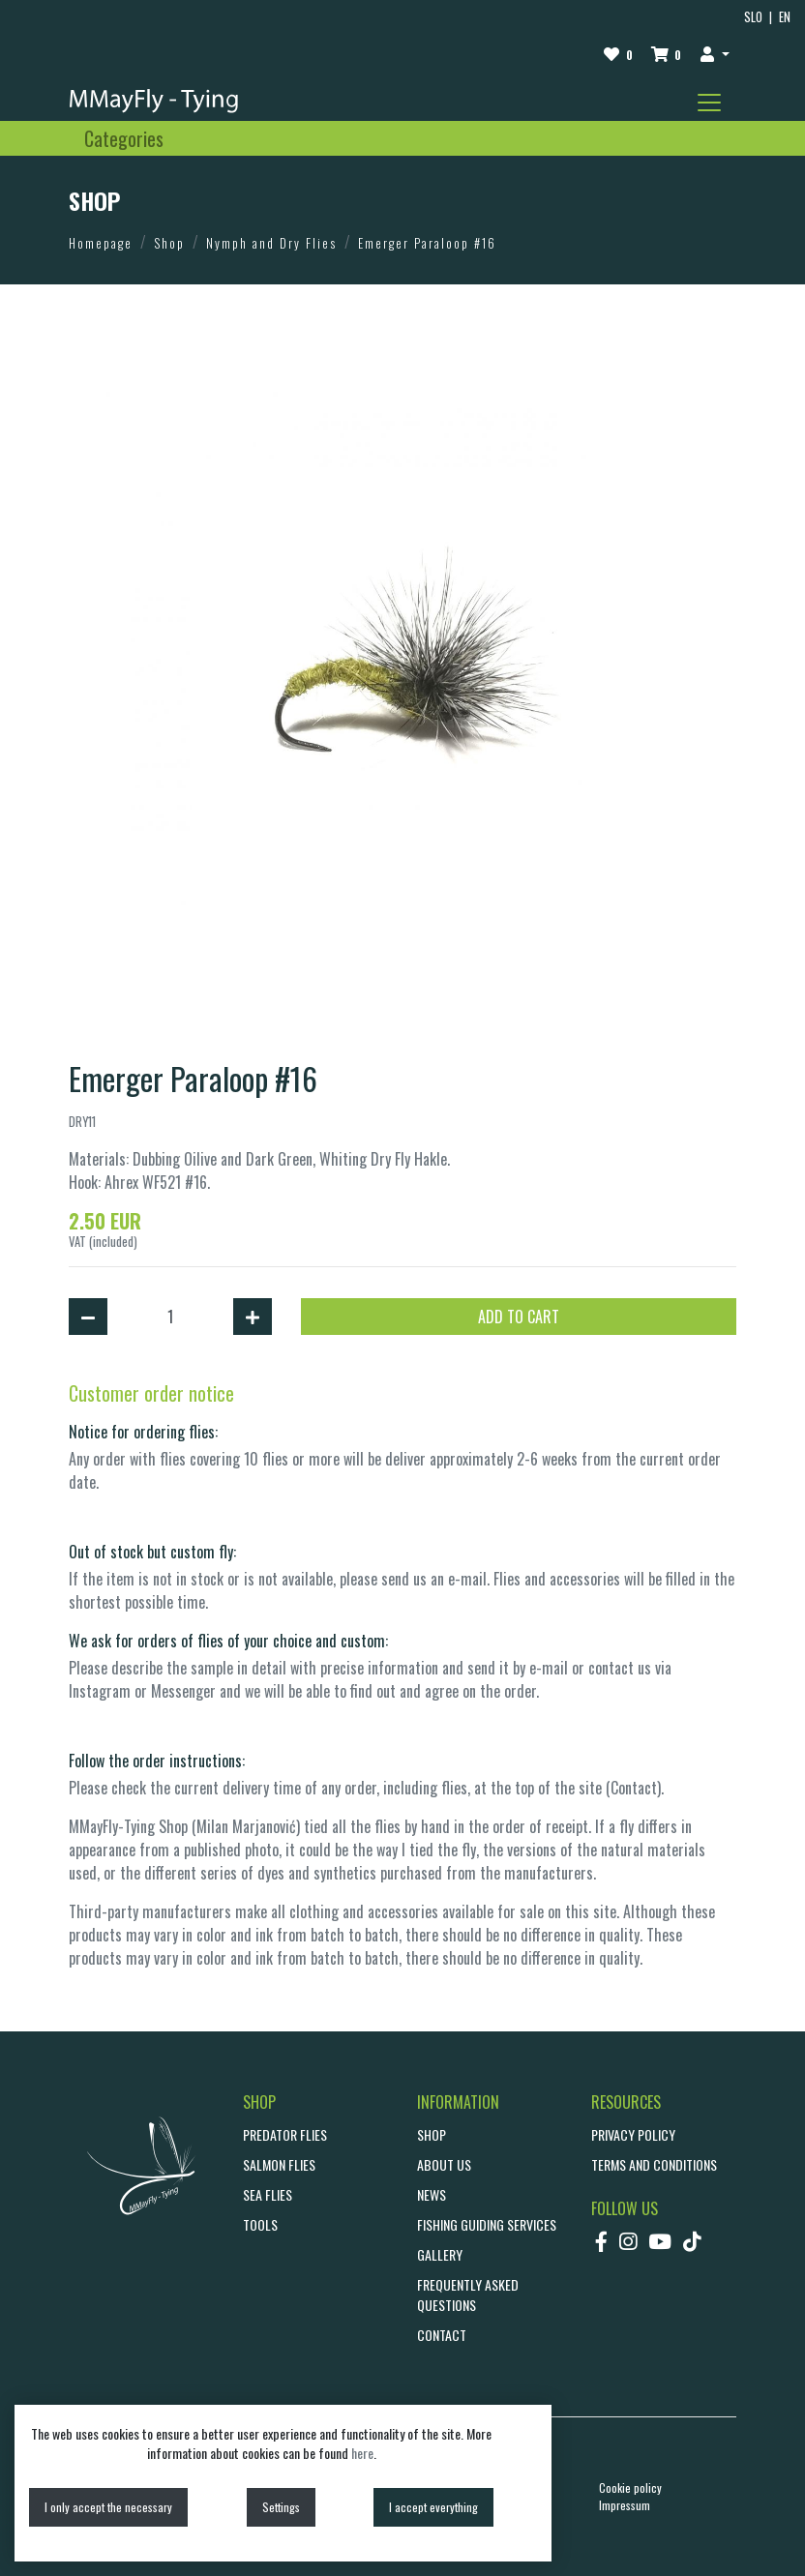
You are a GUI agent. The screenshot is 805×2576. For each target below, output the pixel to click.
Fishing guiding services (486, 2224)
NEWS (431, 2194)
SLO (753, 17)
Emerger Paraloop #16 (427, 242)
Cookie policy (630, 2487)
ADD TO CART (518, 1316)
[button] (714, 53)
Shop (169, 242)
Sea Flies (267, 2194)
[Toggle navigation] (709, 102)
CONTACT (441, 2334)
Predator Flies (285, 2134)
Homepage (101, 242)
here (362, 2453)
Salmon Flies (279, 2164)
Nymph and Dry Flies (271, 242)
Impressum (624, 2505)
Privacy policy (633, 2134)
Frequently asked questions (468, 2294)
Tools (260, 2224)
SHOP (431, 2134)
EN (784, 17)
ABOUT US (444, 2164)
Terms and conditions (654, 2164)
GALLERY (439, 2254)
